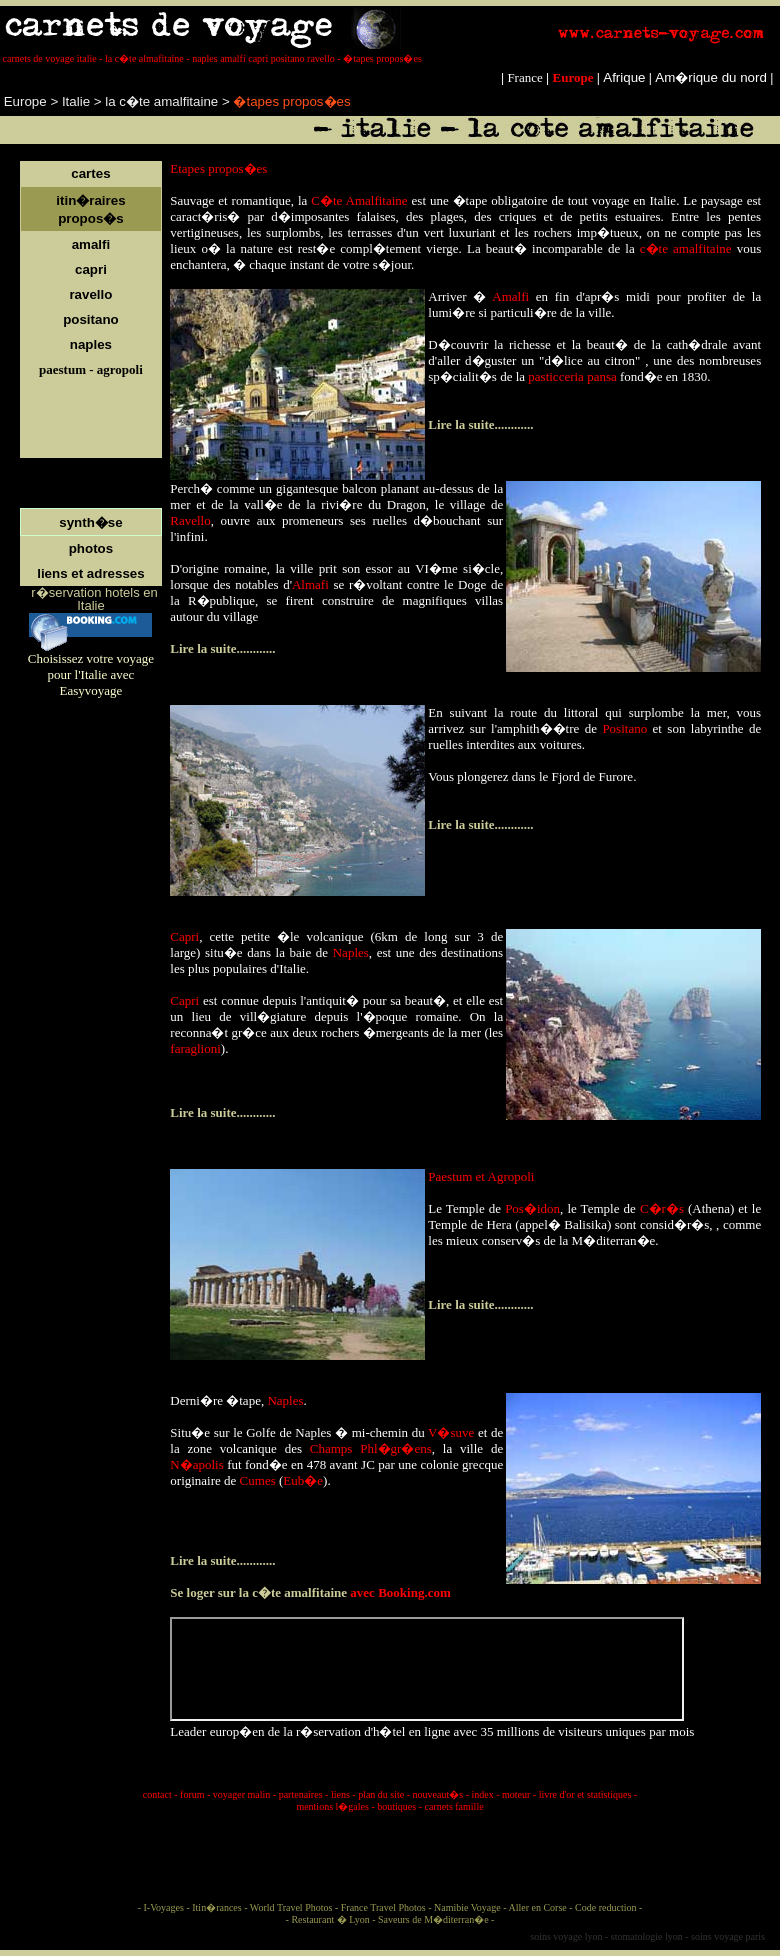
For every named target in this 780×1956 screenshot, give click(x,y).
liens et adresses (90, 573)
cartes (90, 173)
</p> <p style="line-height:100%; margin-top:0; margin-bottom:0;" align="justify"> (427, 1669)
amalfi (91, 244)
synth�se (90, 522)
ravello (90, 294)
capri (91, 269)
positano (91, 319)
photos (91, 548)
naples (91, 344)
